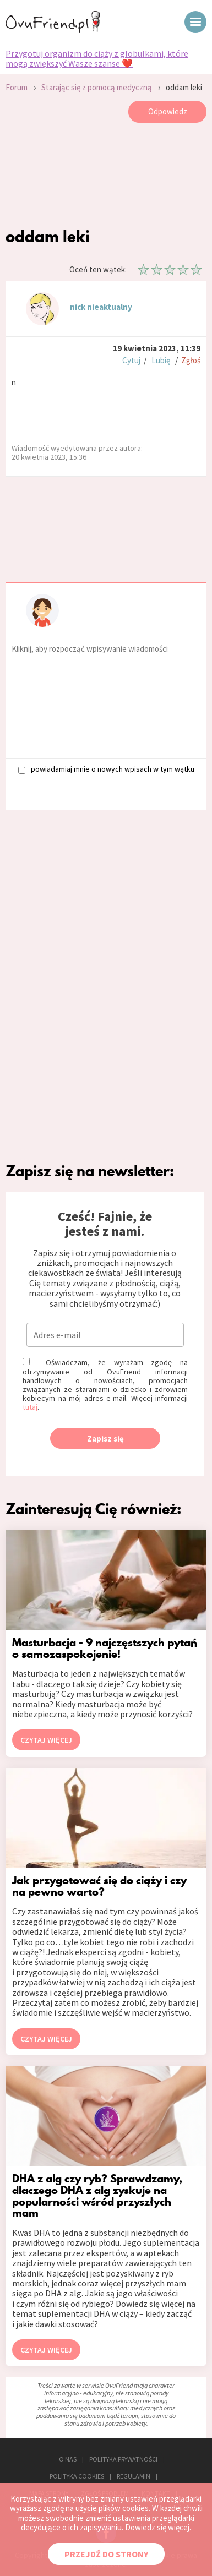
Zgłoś (190, 360)
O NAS (68, 2459)
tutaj (30, 1407)
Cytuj (131, 360)
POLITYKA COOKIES (77, 2476)
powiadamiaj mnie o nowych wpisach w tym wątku (106, 769)
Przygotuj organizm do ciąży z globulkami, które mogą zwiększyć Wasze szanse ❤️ (97, 58)
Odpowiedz (167, 111)
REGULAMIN (133, 2476)
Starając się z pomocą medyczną (96, 87)
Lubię (160, 360)
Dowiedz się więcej (157, 2527)
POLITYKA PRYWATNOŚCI (123, 2459)
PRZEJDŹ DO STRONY (106, 2553)
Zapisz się (105, 1438)
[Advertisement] (106, 178)
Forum (17, 87)
